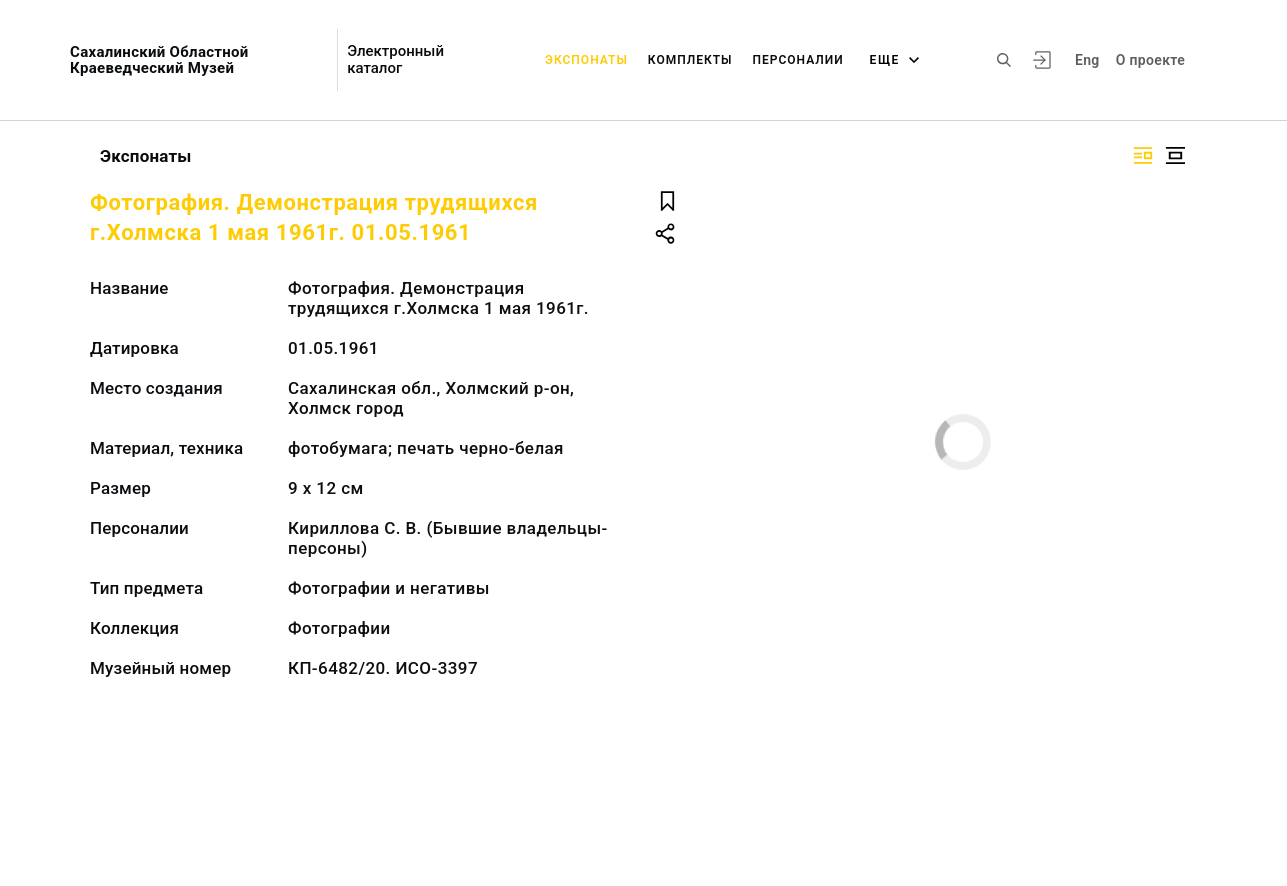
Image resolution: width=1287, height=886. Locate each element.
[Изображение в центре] (1175, 155)
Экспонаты (586, 60)
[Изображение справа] (1143, 155)
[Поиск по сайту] (1004, 60)
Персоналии (797, 60)
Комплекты (690, 60)
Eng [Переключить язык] (1087, 60)
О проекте (1150, 60)
